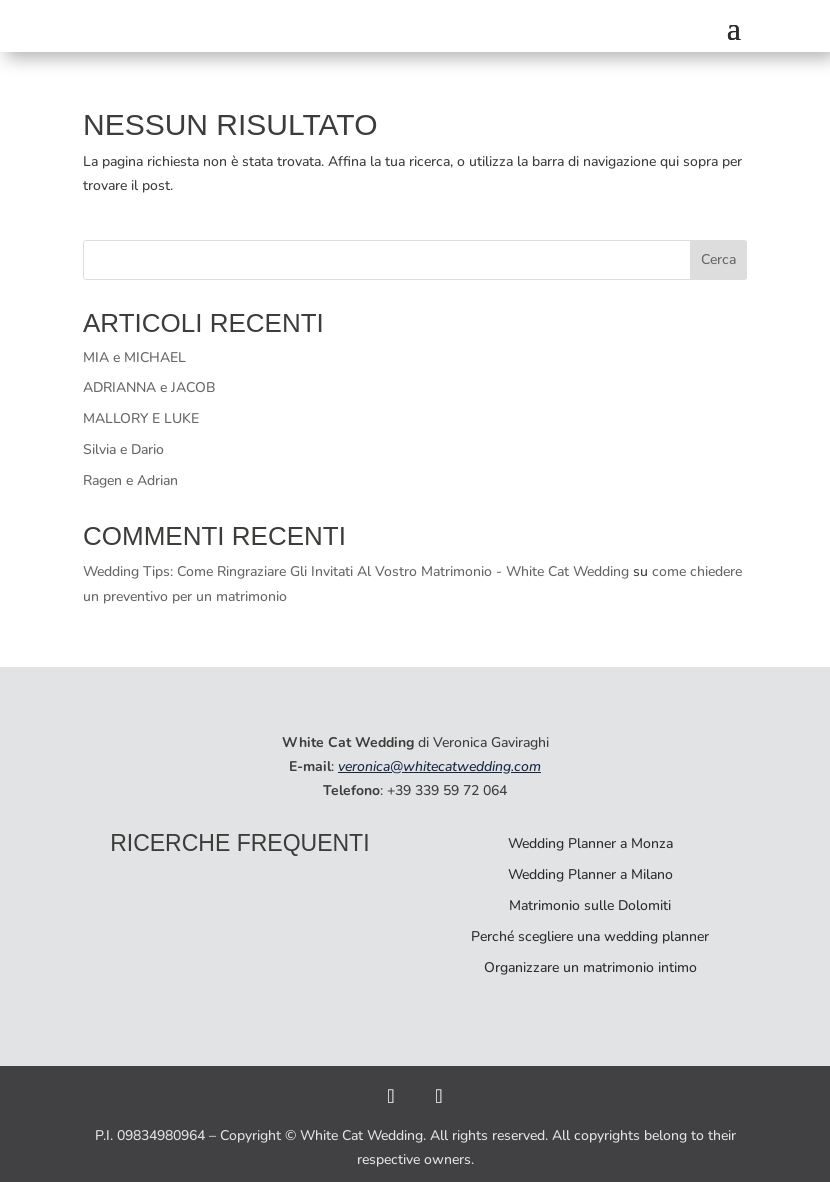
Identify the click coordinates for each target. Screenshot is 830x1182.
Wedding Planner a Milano (590, 874)
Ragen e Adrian (130, 480)
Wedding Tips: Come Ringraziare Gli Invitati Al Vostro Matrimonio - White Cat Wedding (356, 571)
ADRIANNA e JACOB (149, 387)
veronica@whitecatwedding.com (439, 766)
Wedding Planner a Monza (590, 843)
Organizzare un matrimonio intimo (590, 967)
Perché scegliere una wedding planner (590, 936)
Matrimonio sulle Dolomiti (590, 905)
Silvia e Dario (123, 449)
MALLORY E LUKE (141, 418)
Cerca (718, 259)
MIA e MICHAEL (134, 357)
